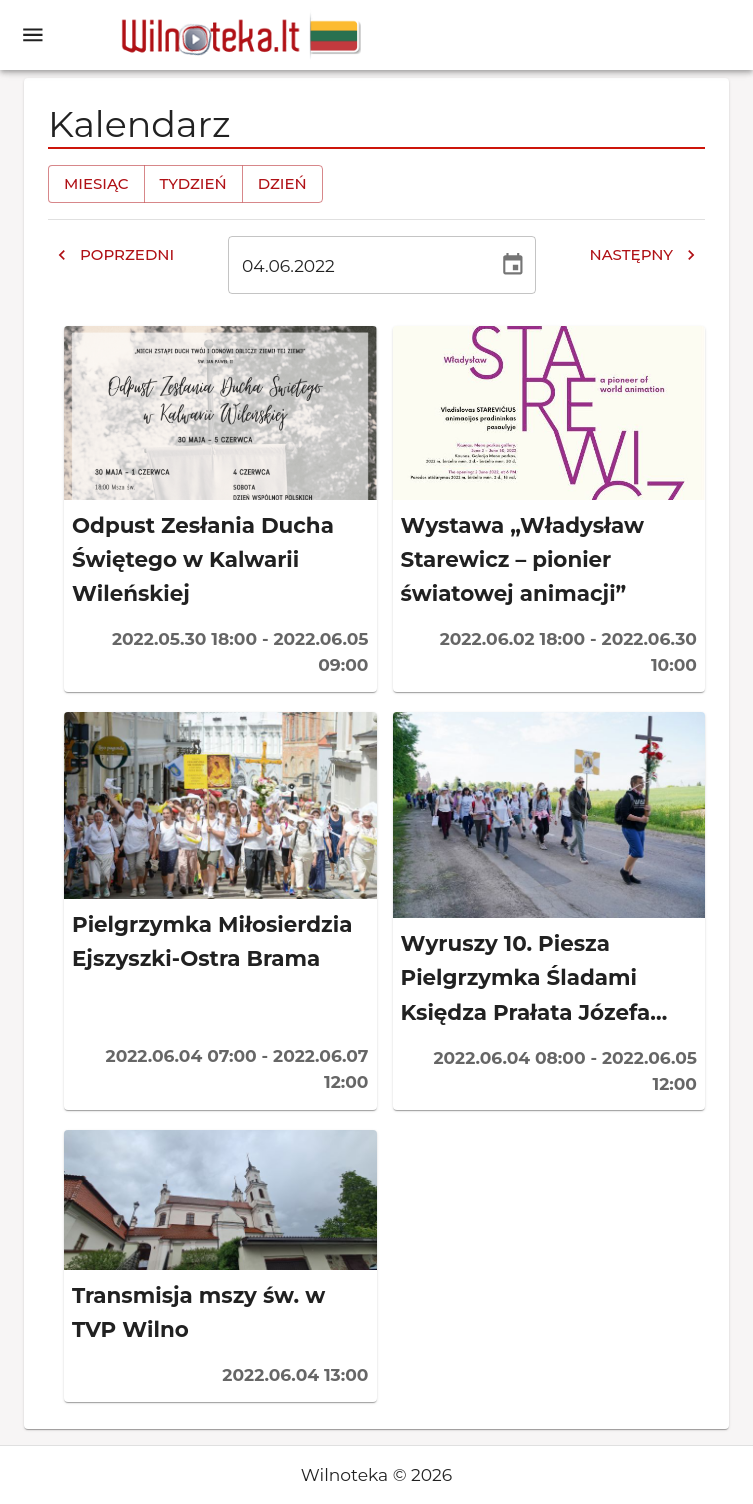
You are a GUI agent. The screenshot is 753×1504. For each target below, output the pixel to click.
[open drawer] (33, 35)
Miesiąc (96, 184)
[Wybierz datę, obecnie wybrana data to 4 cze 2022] (513, 265)
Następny (643, 255)
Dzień (282, 184)
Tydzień (193, 184)
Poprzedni (115, 255)
